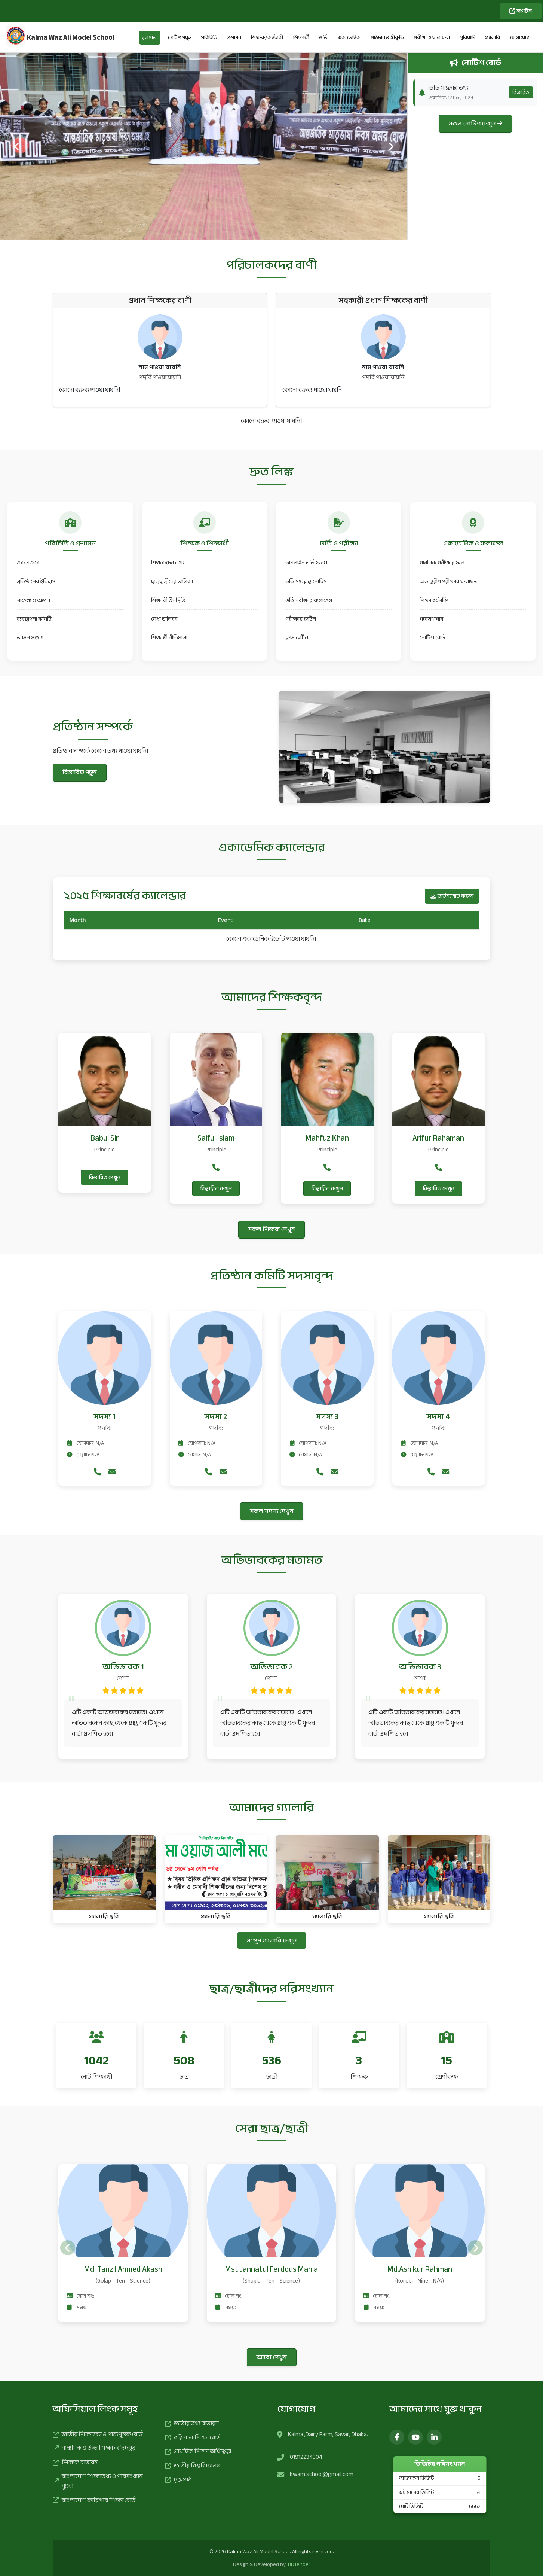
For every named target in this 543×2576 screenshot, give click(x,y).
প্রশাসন (234, 37)
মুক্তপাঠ (178, 2480)
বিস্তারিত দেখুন (104, 1177)
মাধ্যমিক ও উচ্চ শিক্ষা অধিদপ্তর (94, 2448)
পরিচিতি (209, 37)
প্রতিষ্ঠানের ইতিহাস (36, 581)
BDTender (299, 2564)
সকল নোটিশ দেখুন (475, 123)
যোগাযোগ (520, 37)
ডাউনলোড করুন (451, 896)
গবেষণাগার (431, 619)
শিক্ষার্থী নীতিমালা (169, 638)
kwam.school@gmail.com (321, 2474)
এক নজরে (28, 563)
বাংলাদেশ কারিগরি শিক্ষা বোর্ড (94, 2500)
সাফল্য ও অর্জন (33, 600)
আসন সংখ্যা (30, 638)
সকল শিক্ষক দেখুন (271, 1229)
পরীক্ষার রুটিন (300, 619)
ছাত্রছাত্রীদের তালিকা (172, 581)
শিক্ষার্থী (301, 37)
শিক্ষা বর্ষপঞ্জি (434, 600)
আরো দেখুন (272, 2357)
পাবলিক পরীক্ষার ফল (442, 563)
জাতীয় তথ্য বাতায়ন (192, 2424)
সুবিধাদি (467, 37)
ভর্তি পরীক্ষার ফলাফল (308, 600)
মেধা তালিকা (164, 619)
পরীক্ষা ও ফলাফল (432, 37)
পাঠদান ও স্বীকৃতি (387, 37)
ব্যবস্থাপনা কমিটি (34, 619)
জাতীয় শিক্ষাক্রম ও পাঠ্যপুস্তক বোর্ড (98, 2434)
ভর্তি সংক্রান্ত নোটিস (306, 581)
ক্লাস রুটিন (296, 638)
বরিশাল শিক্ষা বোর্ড (193, 2438)
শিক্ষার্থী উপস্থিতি (168, 600)
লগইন (520, 11)
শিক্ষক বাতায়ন (75, 2462)
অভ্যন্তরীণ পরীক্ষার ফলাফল (449, 581)
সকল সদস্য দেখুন (272, 1511)
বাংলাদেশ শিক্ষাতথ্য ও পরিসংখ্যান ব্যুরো (97, 2481)
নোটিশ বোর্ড (432, 638)
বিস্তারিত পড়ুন (79, 772)
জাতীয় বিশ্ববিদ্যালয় (192, 2466)
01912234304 (306, 2457)
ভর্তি (323, 37)
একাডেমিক (349, 37)
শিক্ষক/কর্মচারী (267, 37)
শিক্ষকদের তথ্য (167, 563)
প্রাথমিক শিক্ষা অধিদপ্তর (198, 2452)
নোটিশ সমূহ (179, 37)
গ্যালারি (492, 37)
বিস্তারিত (520, 92)
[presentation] (16, 146)
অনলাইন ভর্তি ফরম (306, 563)
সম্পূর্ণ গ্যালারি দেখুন (271, 1940)
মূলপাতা (150, 37)
